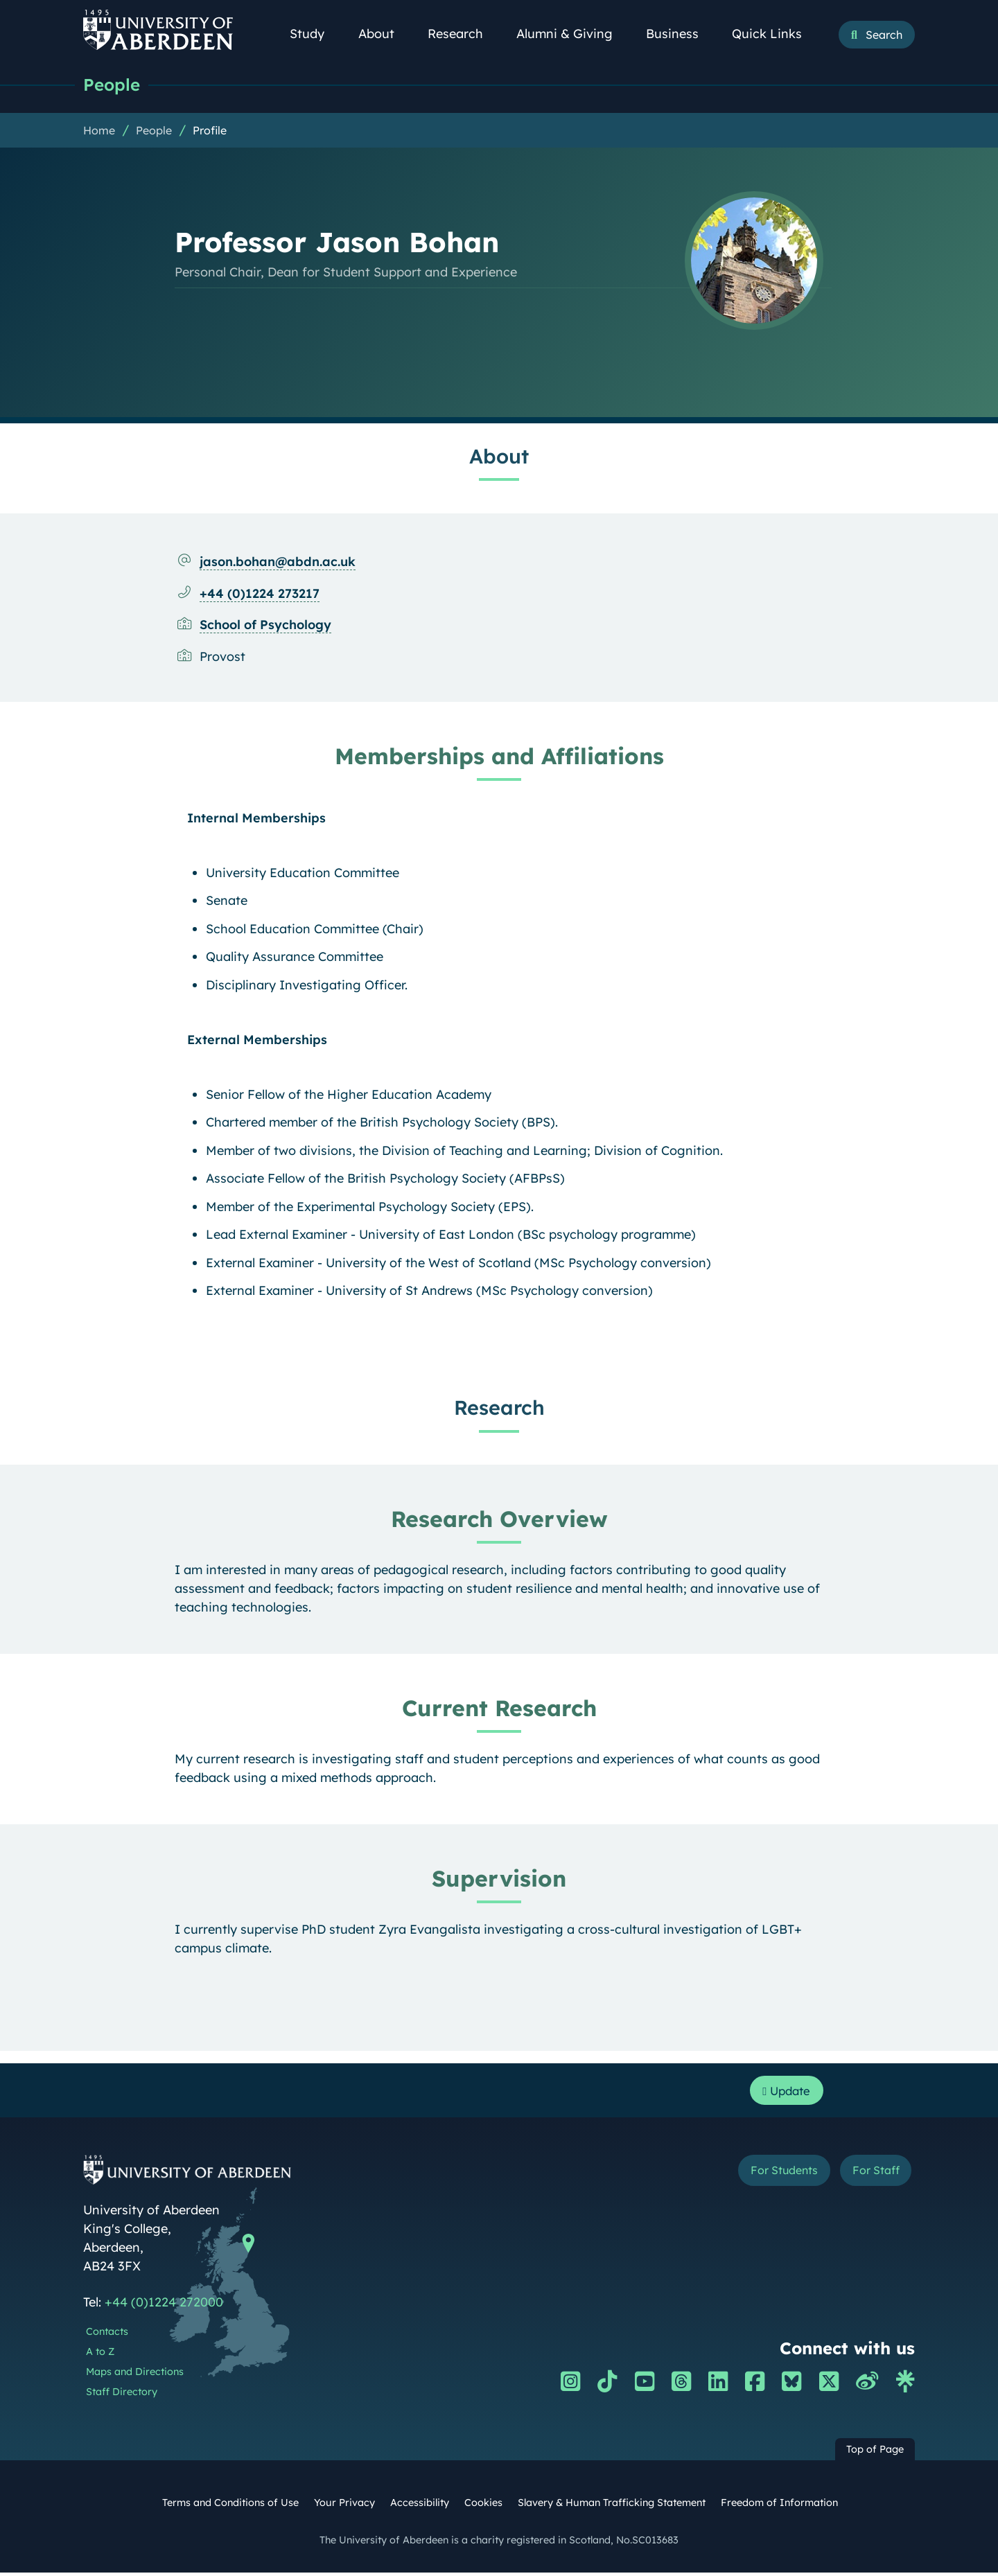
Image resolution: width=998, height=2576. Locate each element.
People (112, 85)
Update (783, 2092)
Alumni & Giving (572, 34)
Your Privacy (344, 2506)
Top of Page (875, 2452)
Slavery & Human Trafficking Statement (612, 2506)
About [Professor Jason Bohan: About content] (499, 456)
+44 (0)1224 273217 (259, 594)
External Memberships (257, 1040)
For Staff (871, 2174)
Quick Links (774, 34)
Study (315, 34)
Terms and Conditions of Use (230, 2506)
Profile (210, 131)
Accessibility (419, 2506)
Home (99, 131)
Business (680, 34)
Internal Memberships (256, 819)
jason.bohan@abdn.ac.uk (278, 562)
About (384, 34)
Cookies (483, 2506)
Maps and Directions (135, 2374)
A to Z (100, 2354)
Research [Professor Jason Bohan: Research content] (499, 1407)
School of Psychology (265, 625)
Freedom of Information (779, 2506)
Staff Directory (121, 2394)
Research (463, 34)
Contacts (107, 2335)
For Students (768, 2174)
